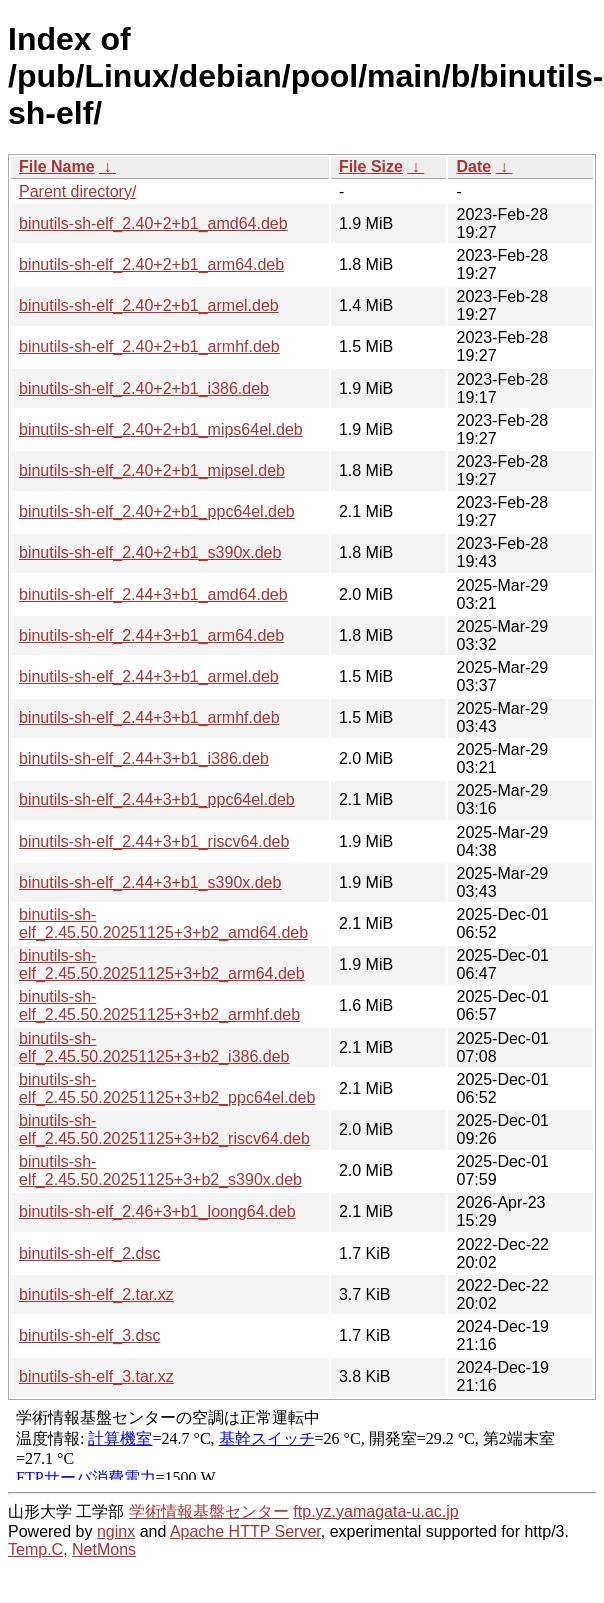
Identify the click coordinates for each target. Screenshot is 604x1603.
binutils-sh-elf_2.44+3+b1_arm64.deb (151, 635)
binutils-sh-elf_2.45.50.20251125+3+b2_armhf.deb (159, 1005)
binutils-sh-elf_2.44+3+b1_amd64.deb (153, 594)
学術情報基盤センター (209, 1511)
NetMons (104, 1549)
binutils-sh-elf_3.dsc (89, 1335)
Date (473, 166)
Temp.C (35, 1549)
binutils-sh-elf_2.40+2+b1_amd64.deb (153, 223)
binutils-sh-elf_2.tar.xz (96, 1294)
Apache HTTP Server (245, 1531)
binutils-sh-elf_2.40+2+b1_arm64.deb (151, 264)
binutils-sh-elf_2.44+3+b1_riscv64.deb (154, 841)
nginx (116, 1531)
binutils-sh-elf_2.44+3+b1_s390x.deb (150, 882)
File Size (371, 166)
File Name (57, 166)
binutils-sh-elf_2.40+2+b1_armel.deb (149, 305)
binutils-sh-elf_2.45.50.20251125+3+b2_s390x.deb (160, 1170)
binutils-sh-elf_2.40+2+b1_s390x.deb (150, 552)
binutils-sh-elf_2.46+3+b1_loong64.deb (157, 1211)
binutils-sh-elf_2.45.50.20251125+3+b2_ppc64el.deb (167, 1088)
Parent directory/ (77, 191)
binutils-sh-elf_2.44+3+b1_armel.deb (149, 676)
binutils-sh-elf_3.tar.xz (96, 1376)
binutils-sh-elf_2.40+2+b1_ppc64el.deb (157, 511)
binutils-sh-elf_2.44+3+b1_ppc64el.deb (157, 799)
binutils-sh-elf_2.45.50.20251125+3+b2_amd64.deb (163, 923)
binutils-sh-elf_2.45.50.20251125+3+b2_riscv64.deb (164, 1129)
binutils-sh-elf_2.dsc (89, 1253)
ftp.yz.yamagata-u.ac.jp (375, 1511)
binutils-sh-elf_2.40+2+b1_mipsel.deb (152, 470)
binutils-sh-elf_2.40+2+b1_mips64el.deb (161, 429)
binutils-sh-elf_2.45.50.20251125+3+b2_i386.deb (154, 1047)
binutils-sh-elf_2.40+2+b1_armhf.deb (149, 346)
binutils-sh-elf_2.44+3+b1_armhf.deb (149, 717)
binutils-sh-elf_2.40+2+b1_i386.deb (144, 388)
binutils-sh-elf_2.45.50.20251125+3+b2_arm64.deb (162, 964)
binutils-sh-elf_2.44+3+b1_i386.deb (144, 758)
